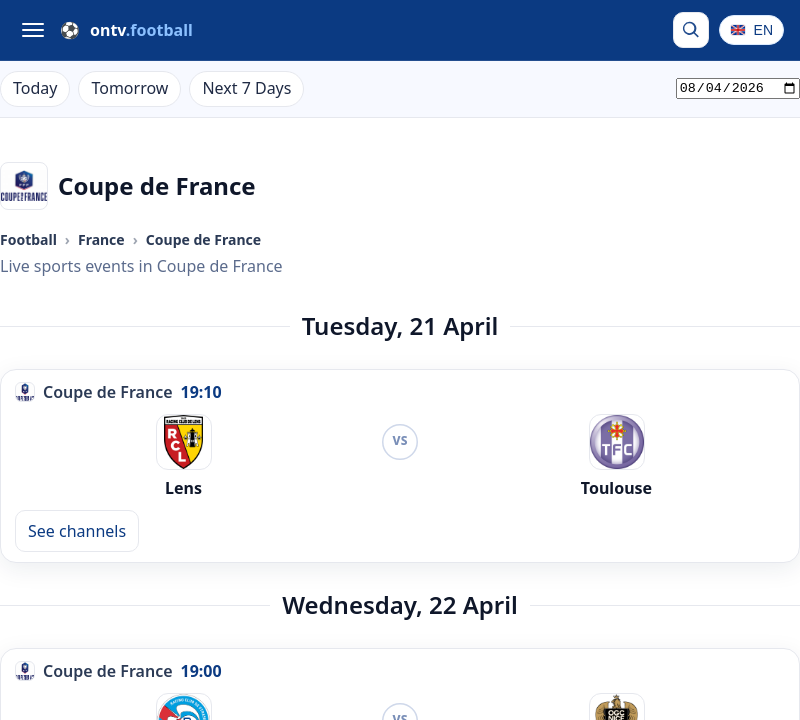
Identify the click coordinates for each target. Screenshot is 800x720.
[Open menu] (33, 30)
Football (28, 239)
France (101, 239)
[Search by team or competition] (691, 30)
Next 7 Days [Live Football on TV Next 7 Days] (246, 88)
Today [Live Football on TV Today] (35, 88)
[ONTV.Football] (126, 30)
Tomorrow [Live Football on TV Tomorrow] (129, 88)
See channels (77, 531)
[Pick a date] (738, 89)
